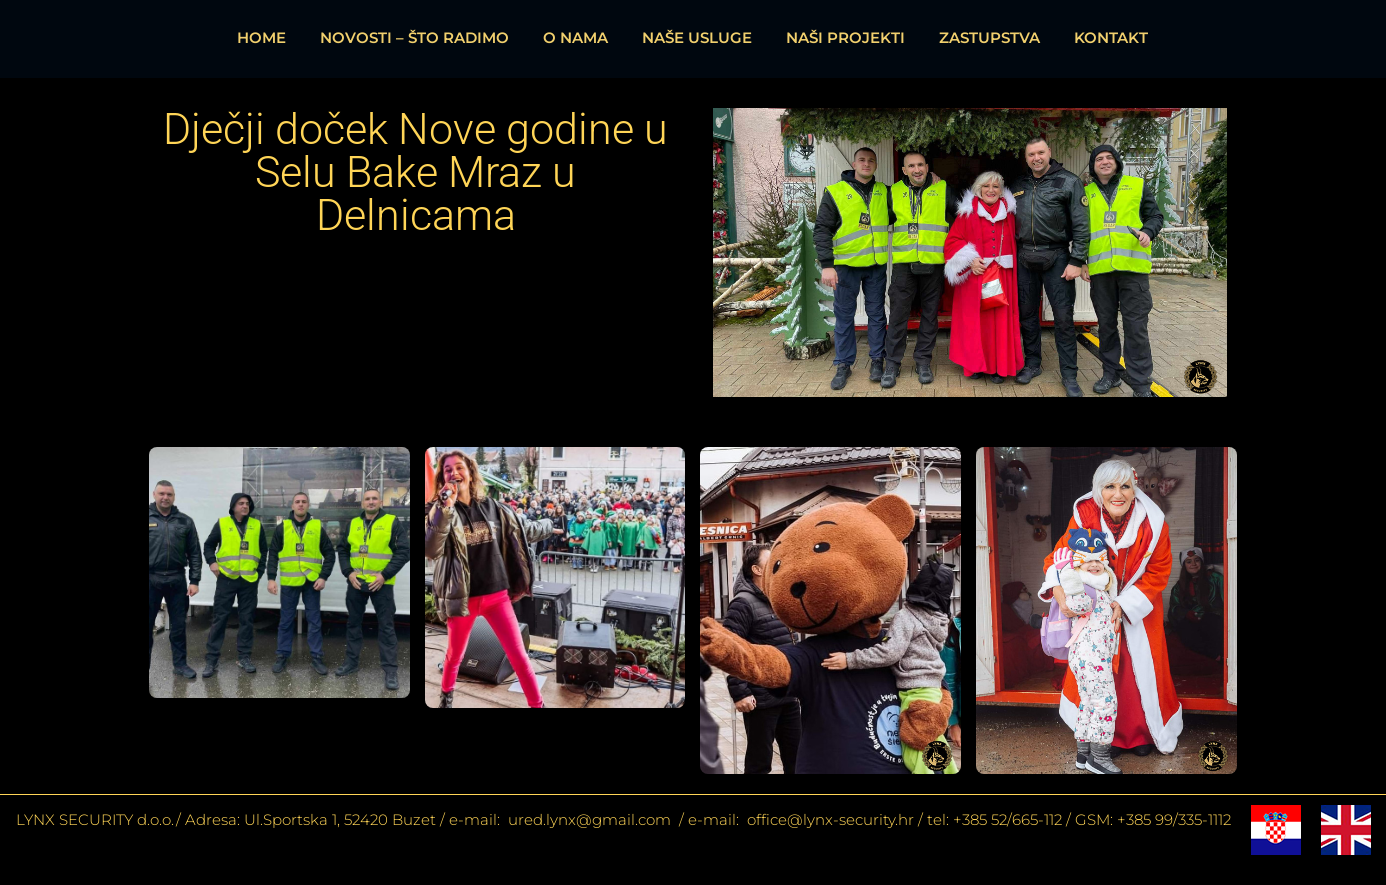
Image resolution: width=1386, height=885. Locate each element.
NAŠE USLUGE (697, 37)
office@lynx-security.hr (830, 819)
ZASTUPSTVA (989, 37)
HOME (261, 37)
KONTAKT (1111, 37)
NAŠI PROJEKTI (845, 37)
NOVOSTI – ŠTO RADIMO (414, 37)
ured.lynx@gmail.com (587, 819)
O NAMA (575, 37)
